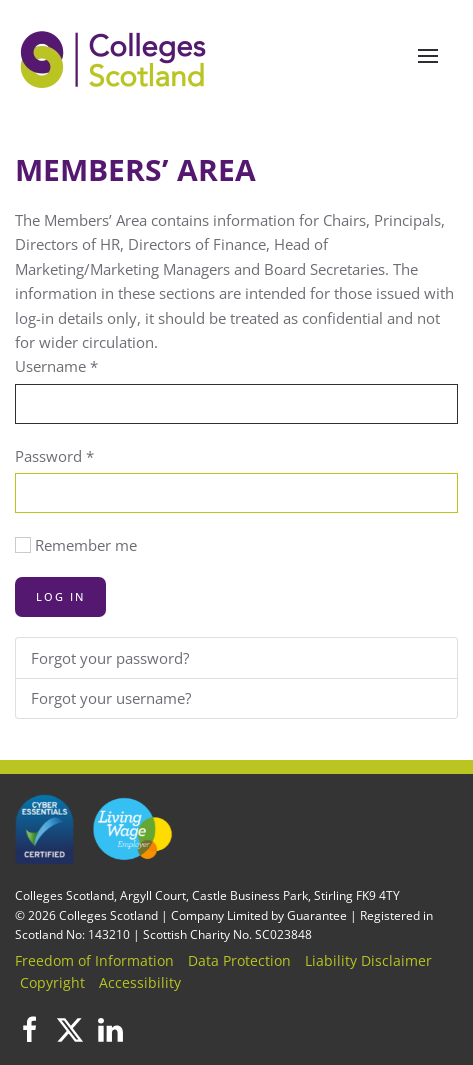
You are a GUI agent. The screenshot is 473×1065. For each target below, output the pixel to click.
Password (54, 456)
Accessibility (140, 982)
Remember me (86, 545)
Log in (60, 596)
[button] (428, 56)
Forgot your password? (110, 658)
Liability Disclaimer (368, 960)
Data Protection (239, 960)
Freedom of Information (94, 960)
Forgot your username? (111, 698)
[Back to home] (115, 56)
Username (56, 366)
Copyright (52, 982)
